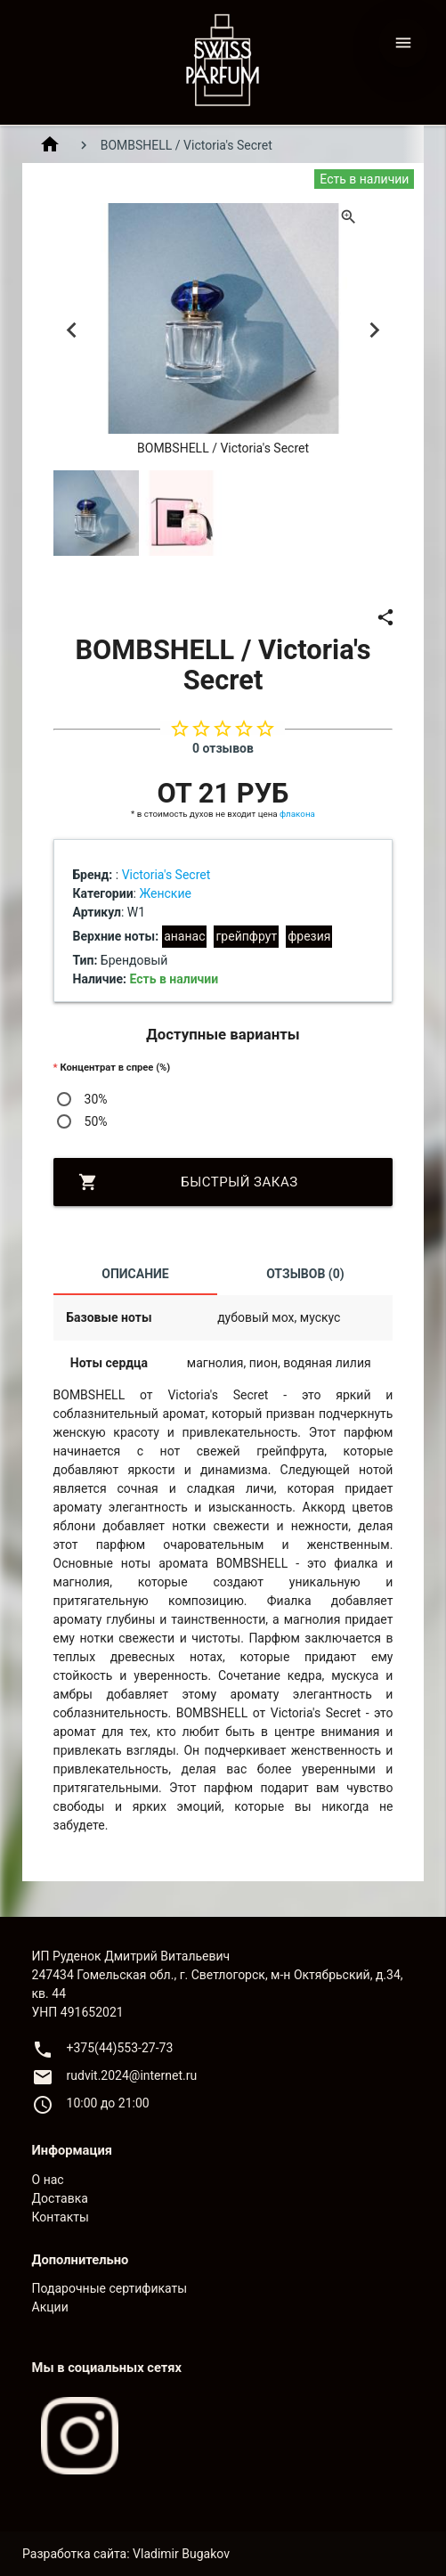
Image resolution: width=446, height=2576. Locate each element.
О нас (48, 2179)
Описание (134, 1274)
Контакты (60, 2217)
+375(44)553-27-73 (120, 2048)
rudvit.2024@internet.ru (132, 2075)
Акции (50, 2307)
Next (374, 330)
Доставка (60, 2198)
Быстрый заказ (188, 1182)
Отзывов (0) (305, 1274)
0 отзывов (223, 748)
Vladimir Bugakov (181, 2554)
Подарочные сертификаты (110, 2288)
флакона (297, 814)
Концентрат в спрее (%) (115, 1067)
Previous (72, 330)
